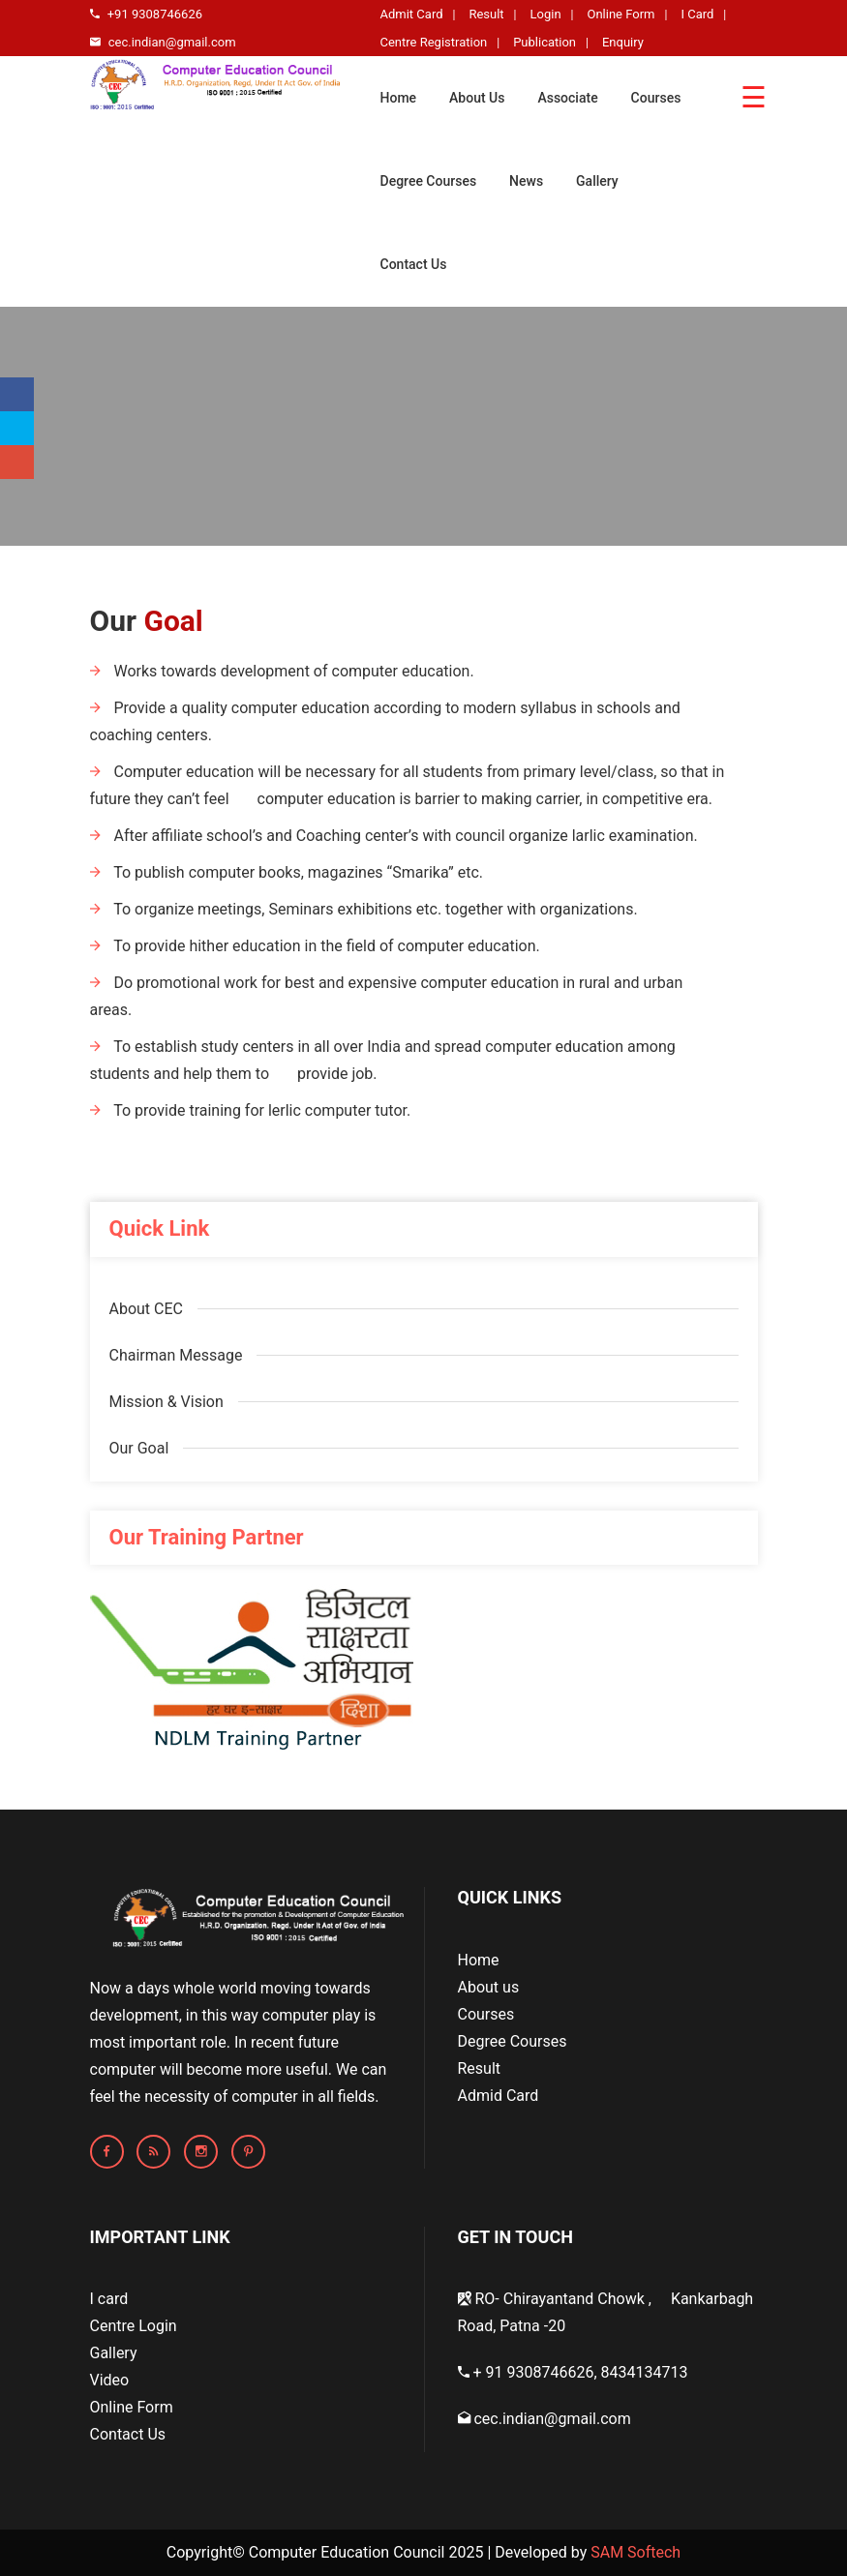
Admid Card (498, 2095)
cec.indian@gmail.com (163, 42)
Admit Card (411, 14)
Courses (656, 97)
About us (489, 1987)
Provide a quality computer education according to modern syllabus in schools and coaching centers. (385, 721)
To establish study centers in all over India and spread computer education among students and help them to (383, 1060)
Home (398, 97)
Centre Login (133, 2326)
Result (486, 14)
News (526, 181)
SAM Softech (635, 2552)
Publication (544, 42)
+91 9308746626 (146, 14)
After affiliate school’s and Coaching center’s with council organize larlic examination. (394, 835)
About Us (476, 97)
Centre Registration (434, 42)
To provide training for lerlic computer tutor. (250, 1110)
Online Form (620, 14)
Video (110, 2380)
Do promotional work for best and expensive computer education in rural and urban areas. (386, 996)
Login (545, 14)
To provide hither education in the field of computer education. (315, 946)
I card (109, 2299)
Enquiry (623, 42)
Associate (567, 97)
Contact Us (413, 264)
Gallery (597, 181)
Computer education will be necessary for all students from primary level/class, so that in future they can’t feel (407, 785)
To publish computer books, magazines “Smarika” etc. (287, 872)
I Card (697, 14)
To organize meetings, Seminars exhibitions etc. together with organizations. (364, 909)
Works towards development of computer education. (282, 671)
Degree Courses (428, 181)
